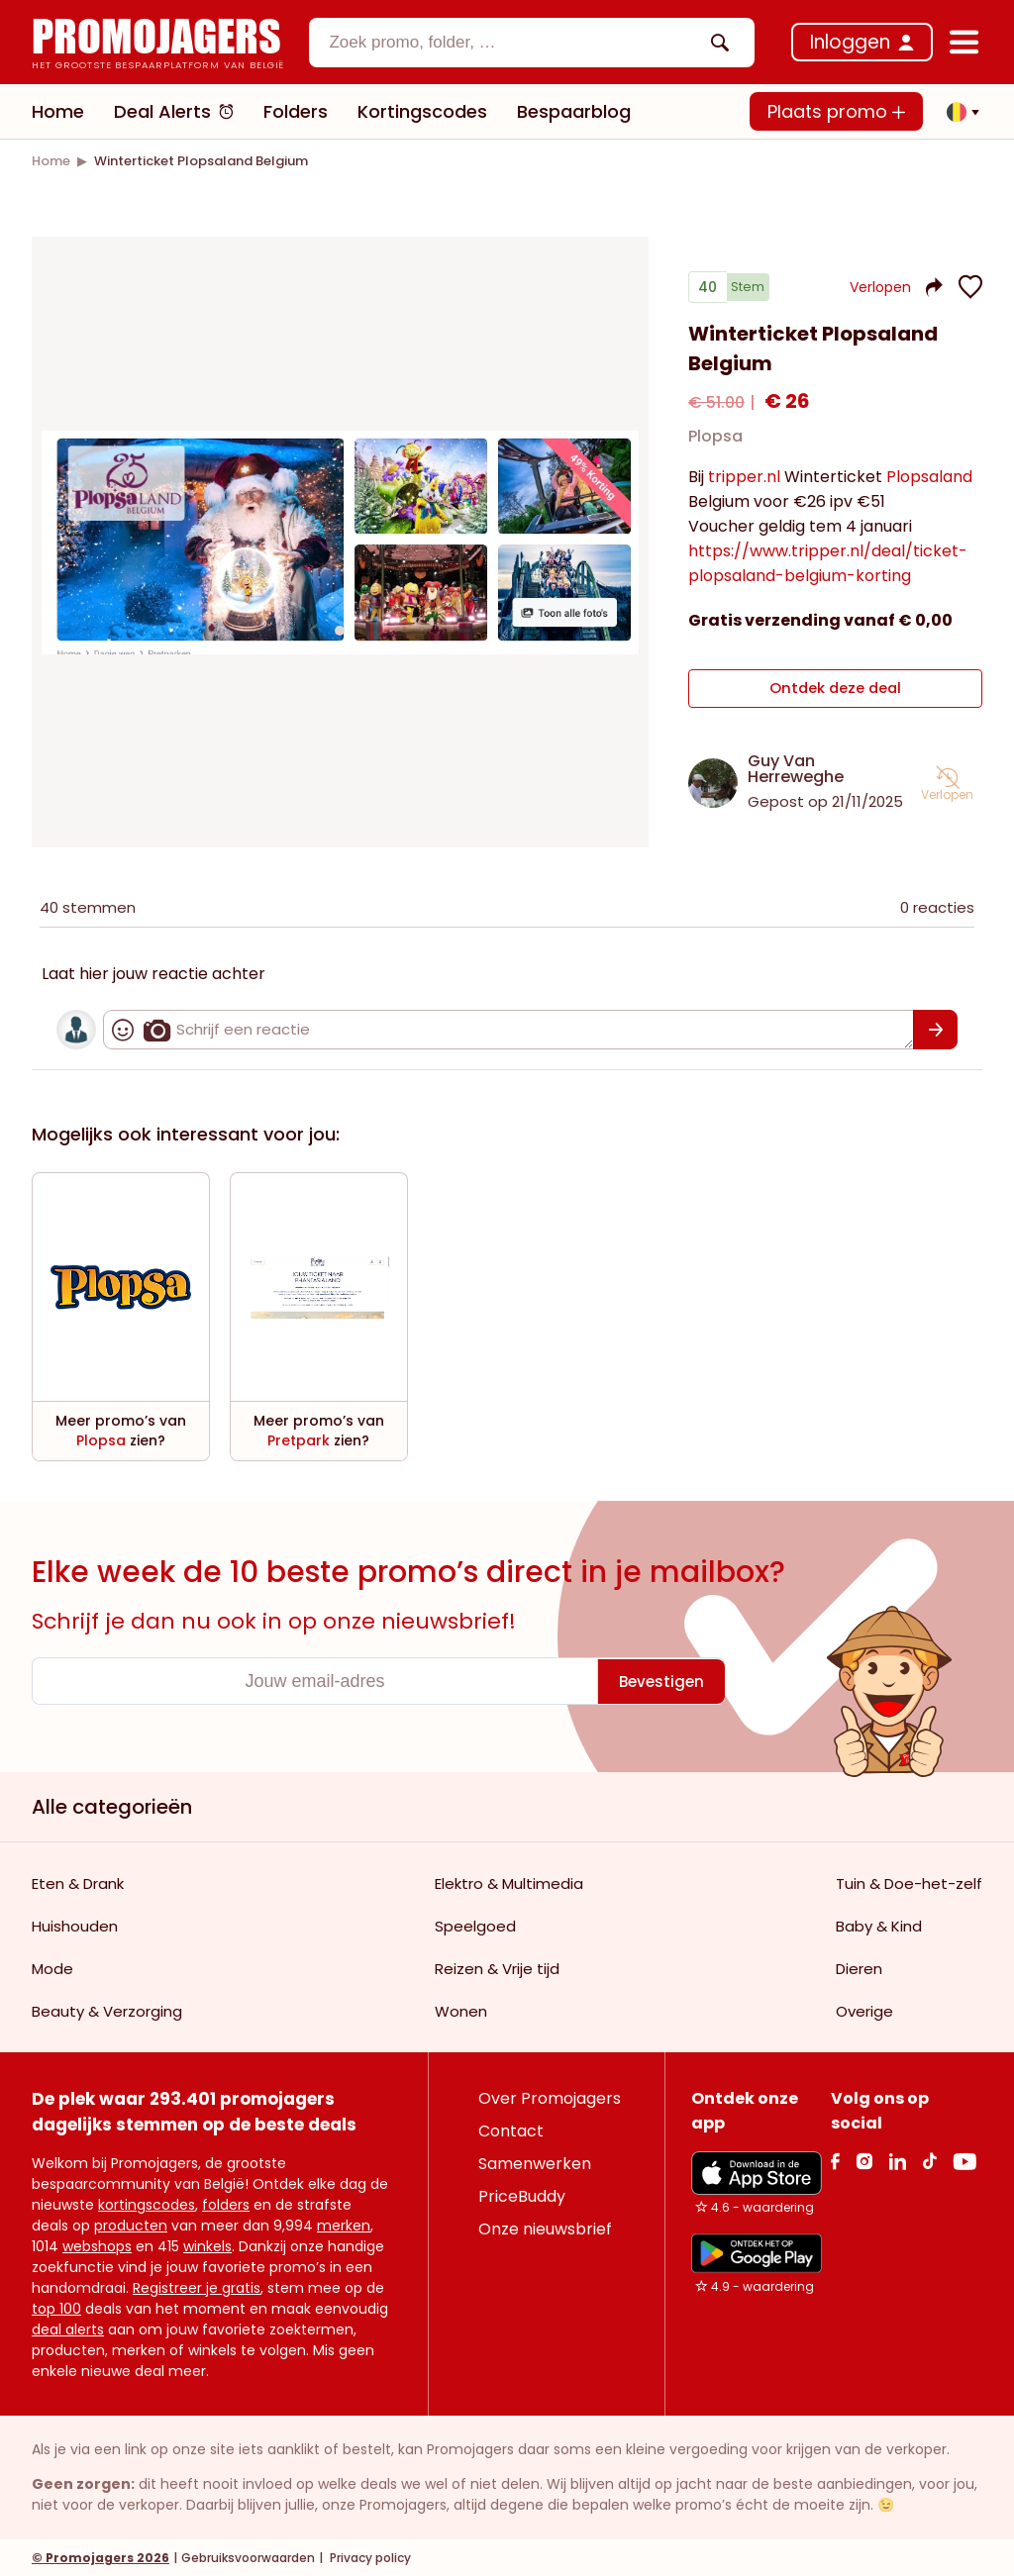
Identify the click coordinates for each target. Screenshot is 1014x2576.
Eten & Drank (78, 1882)
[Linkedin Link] (897, 2159)
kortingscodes (146, 2204)
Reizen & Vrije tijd (497, 1967)
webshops (97, 2245)
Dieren (859, 1967)
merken (343, 2224)
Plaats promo (836, 111)
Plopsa (715, 444)
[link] (51, 160)
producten (130, 2224)
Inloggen (850, 42)
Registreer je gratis (196, 2287)
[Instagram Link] (864, 2159)
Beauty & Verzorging (107, 2010)
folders (226, 2204)
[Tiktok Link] (929, 2159)
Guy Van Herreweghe (796, 767)
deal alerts (68, 2328)
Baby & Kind (879, 1925)
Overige (864, 2010)
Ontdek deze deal (835, 691)
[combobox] (532, 42)
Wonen (461, 2010)
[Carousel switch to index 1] (340, 630)
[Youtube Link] (964, 2159)
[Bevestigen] (935, 1028)
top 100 (56, 2308)
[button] (957, 112)
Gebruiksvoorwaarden (248, 2556)
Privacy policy (369, 2556)
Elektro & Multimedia (509, 1882)
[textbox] (515, 42)
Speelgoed (475, 1925)
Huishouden (75, 1925)
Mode (52, 1967)
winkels (207, 2245)
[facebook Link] (835, 2159)
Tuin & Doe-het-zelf (909, 1882)
